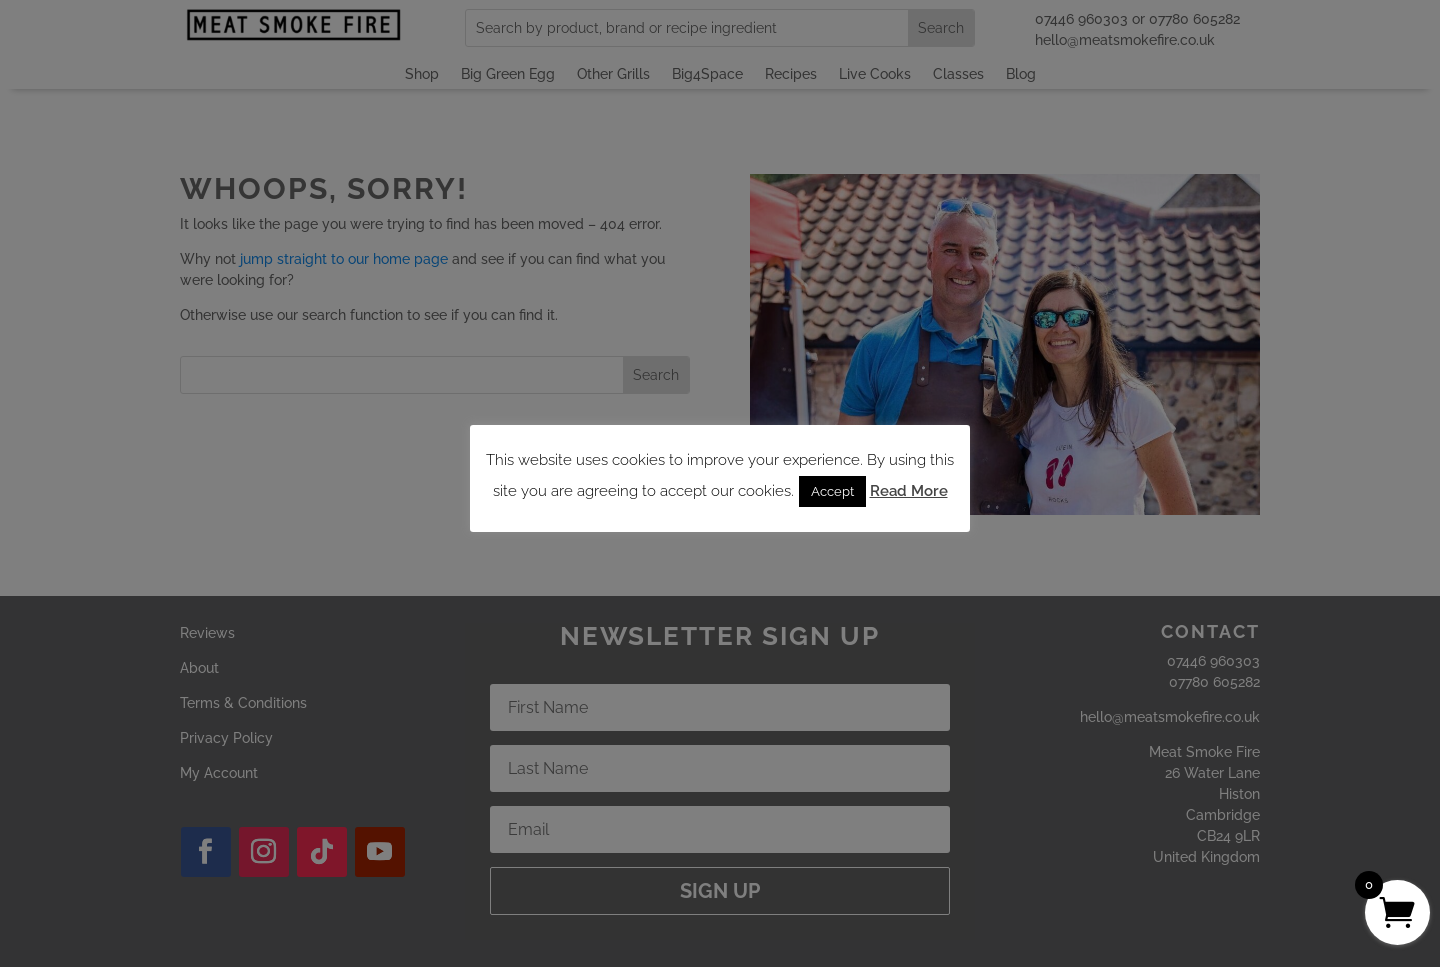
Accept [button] (832, 491)
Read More (909, 491)
